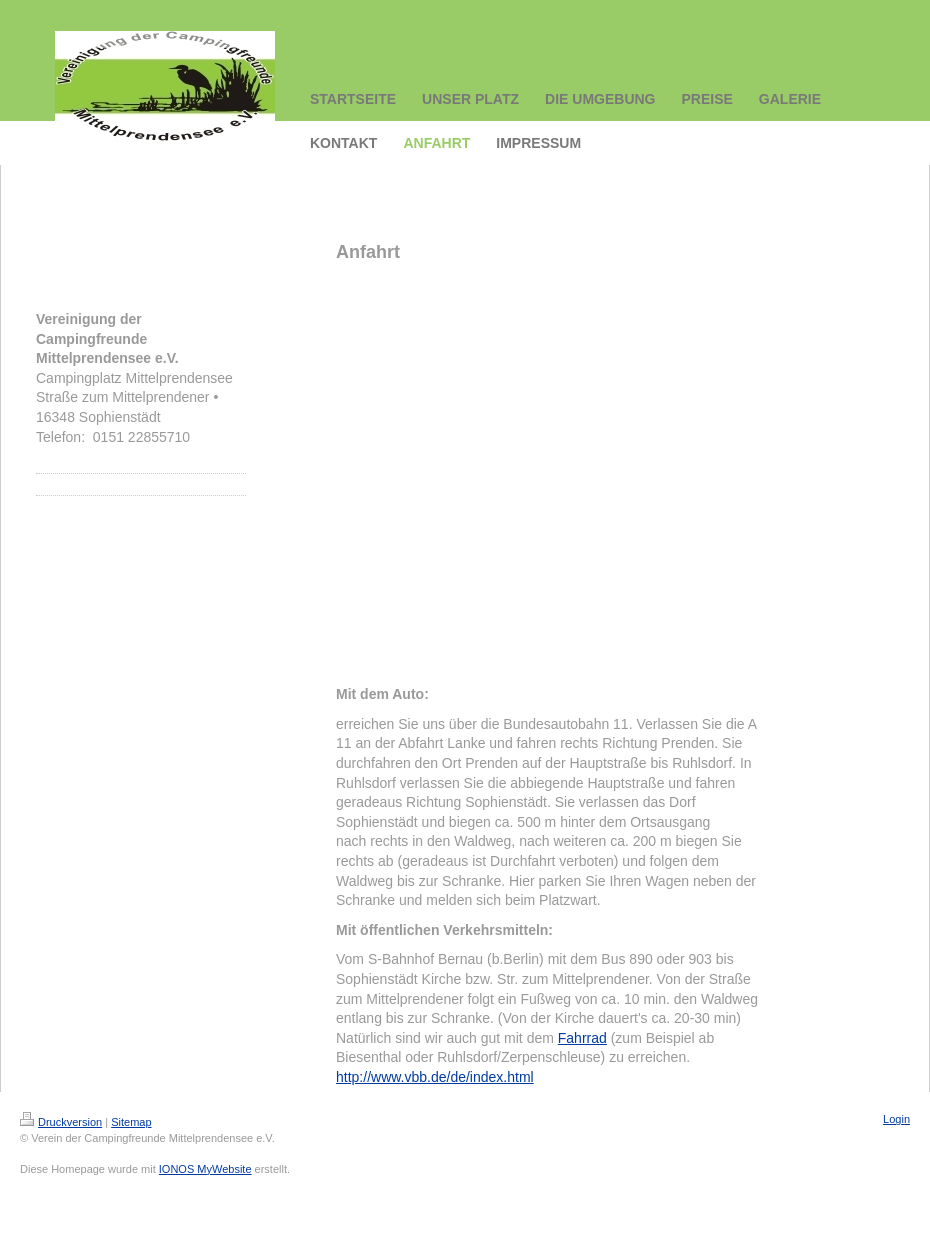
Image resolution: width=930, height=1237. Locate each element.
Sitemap (131, 1122)
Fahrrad (582, 1038)
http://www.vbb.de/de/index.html (435, 1077)
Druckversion (61, 1122)
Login (896, 1119)
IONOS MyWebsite (205, 1169)
